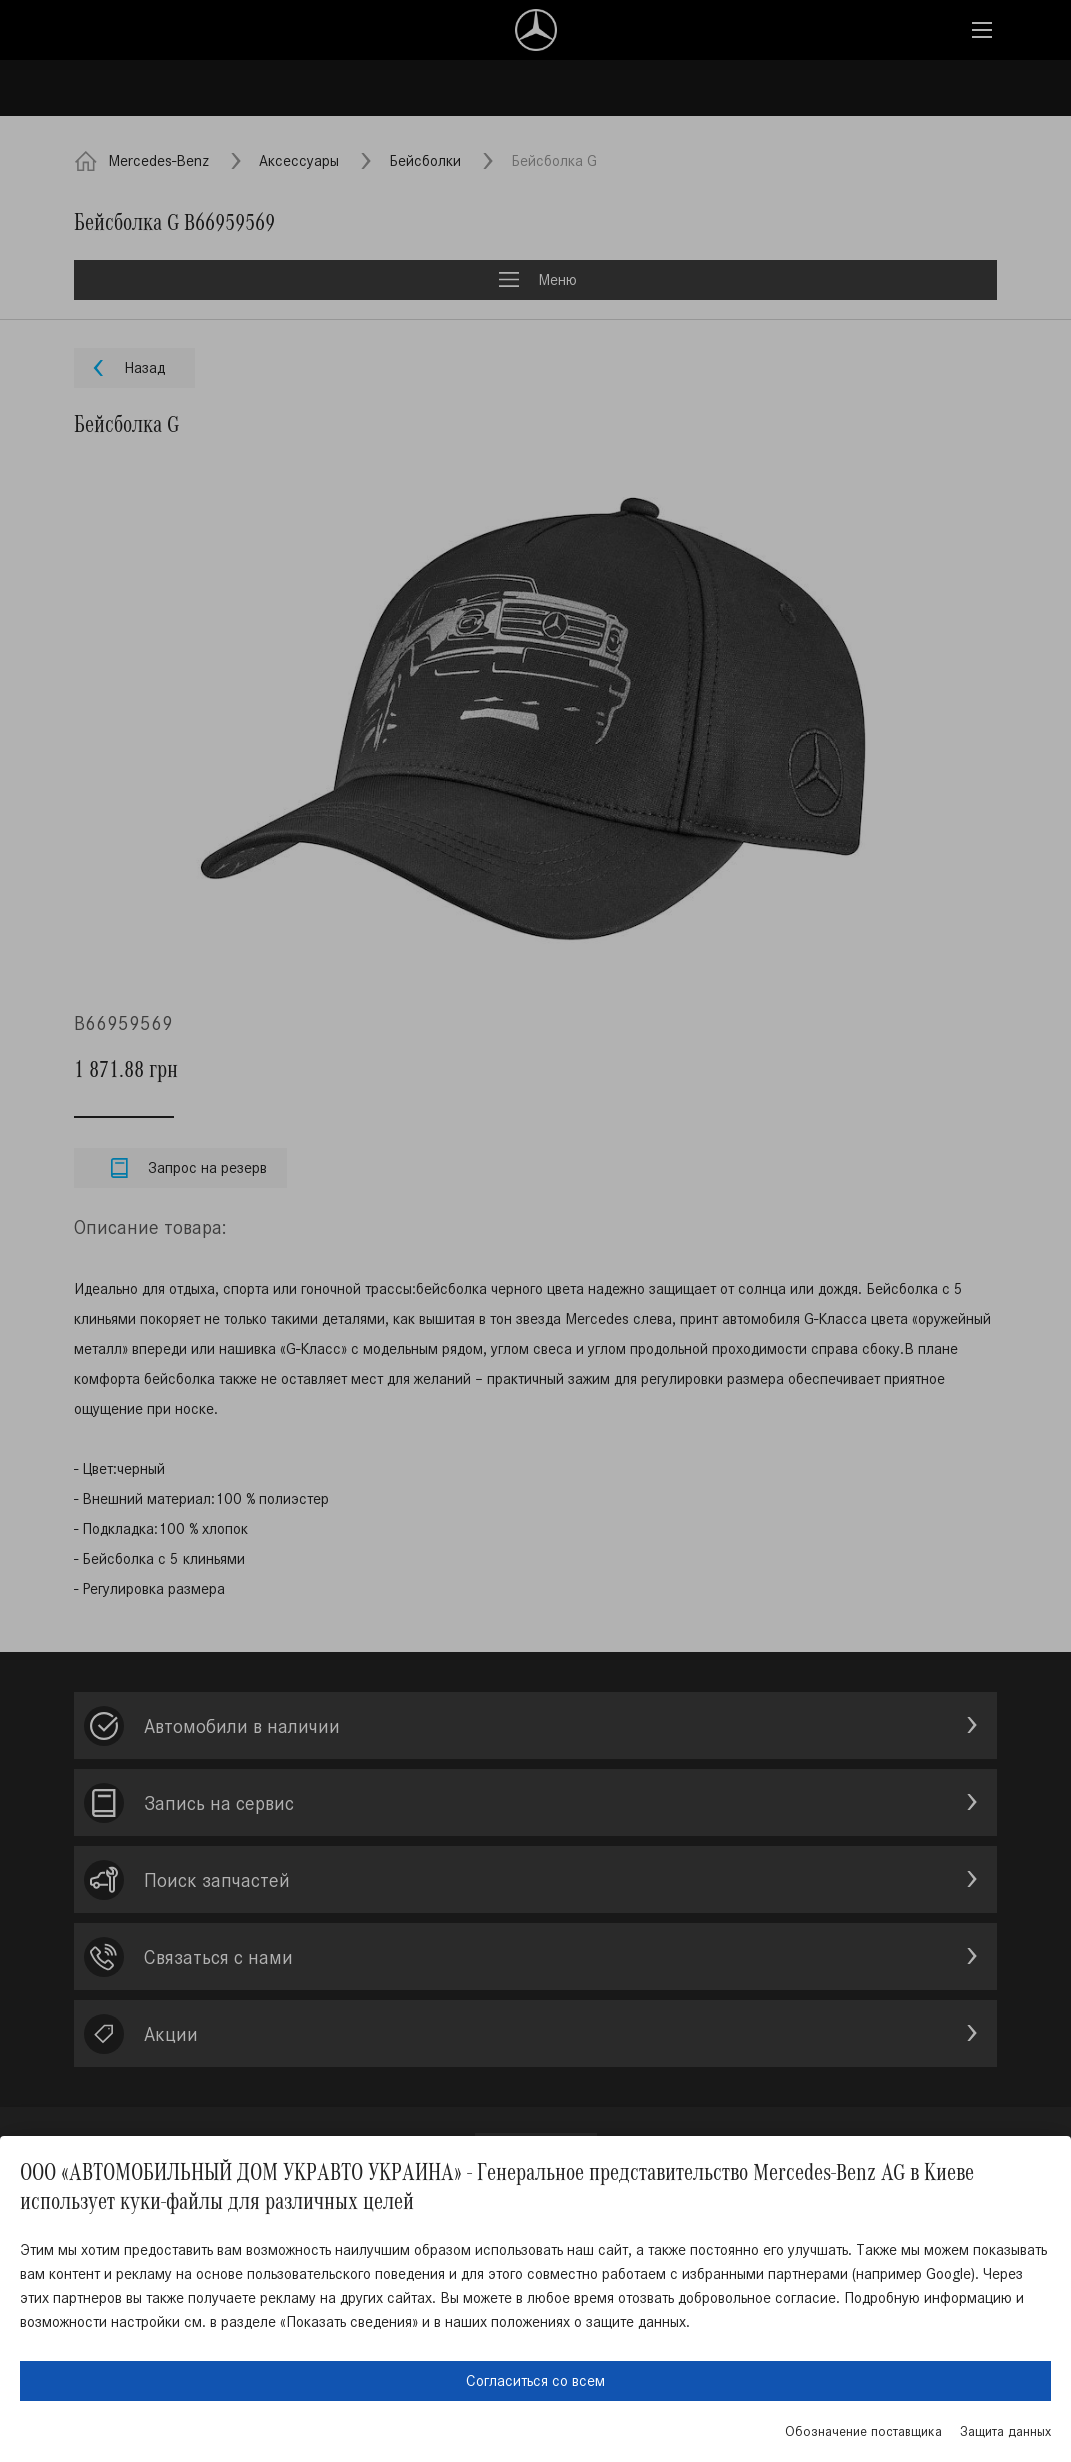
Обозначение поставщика (863, 2431)
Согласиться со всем (535, 2380)
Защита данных (1005, 2431)
